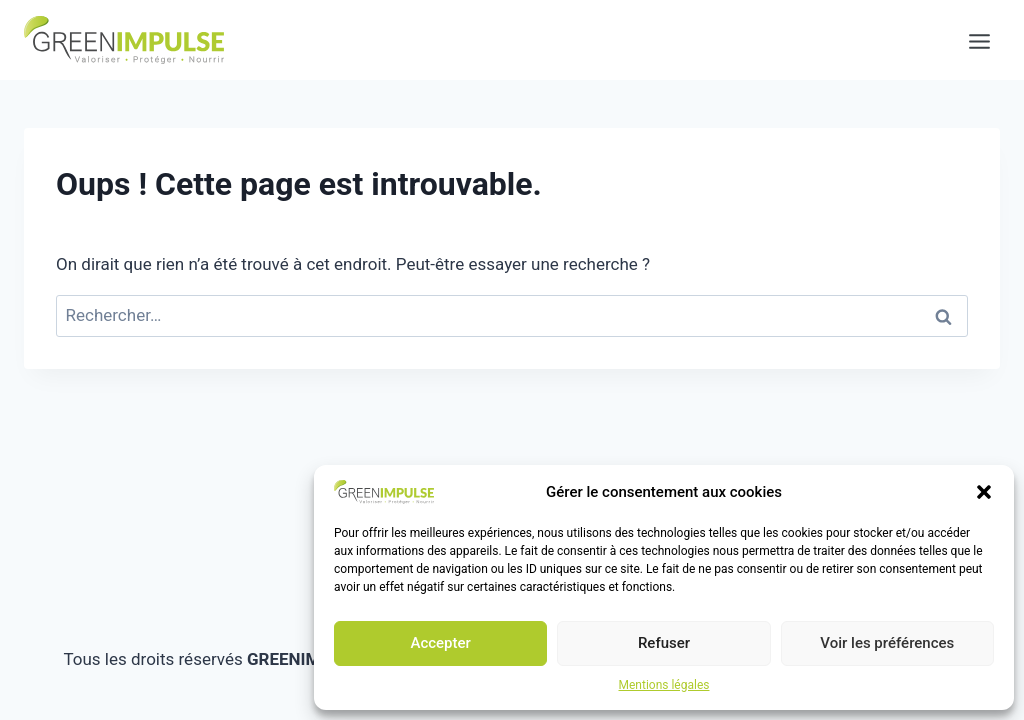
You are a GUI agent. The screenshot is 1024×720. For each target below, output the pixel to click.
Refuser (664, 643)
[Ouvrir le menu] (969, 40)
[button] (984, 492)
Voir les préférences (887, 643)
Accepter (440, 643)
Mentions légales (664, 685)
